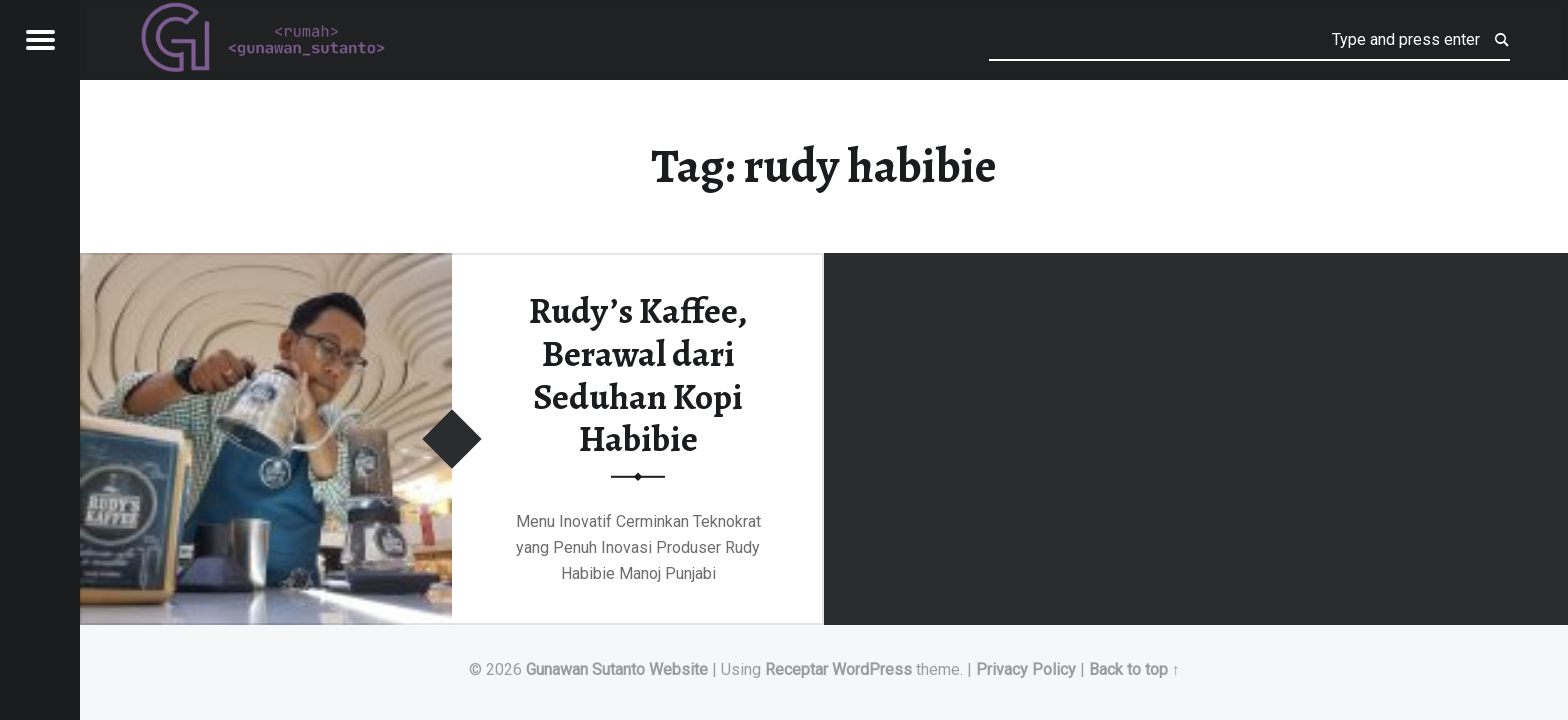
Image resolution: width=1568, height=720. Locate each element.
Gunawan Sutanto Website (617, 669)
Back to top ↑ (1134, 669)
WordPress (872, 669)
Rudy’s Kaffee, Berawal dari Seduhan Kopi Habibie (638, 375)
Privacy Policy (1026, 669)
